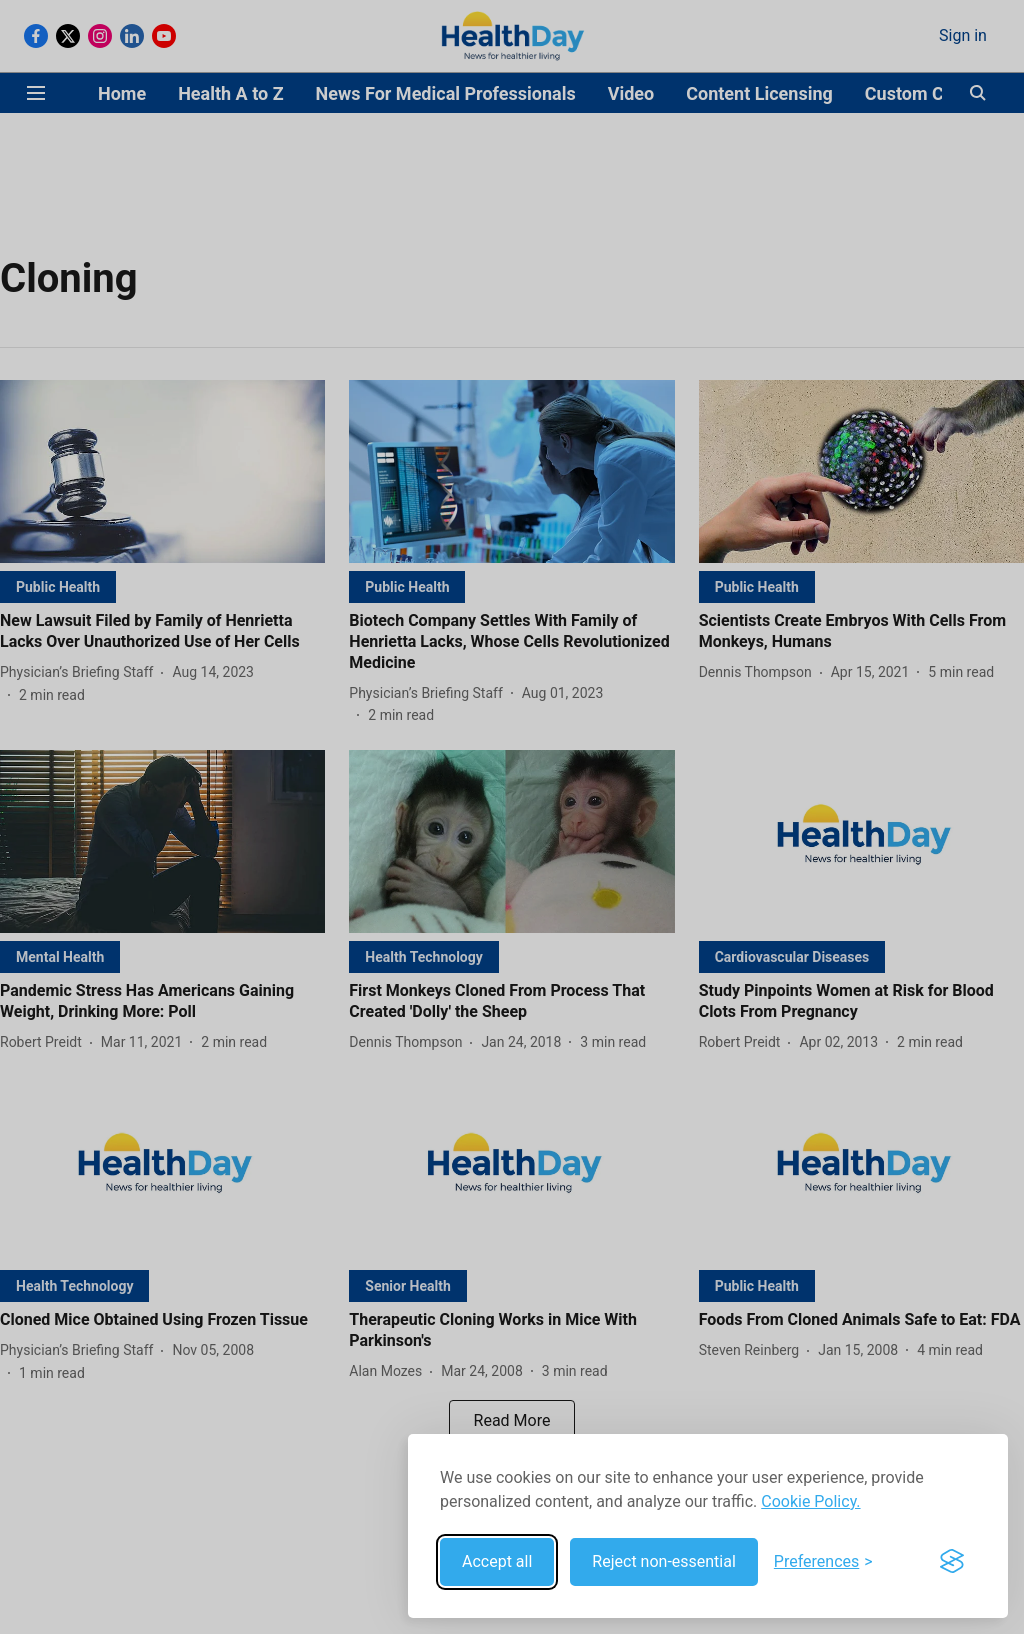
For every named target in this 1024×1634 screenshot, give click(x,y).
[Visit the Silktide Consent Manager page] (952, 1562)
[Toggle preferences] (823, 1562)
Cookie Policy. (810, 1501)
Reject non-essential (664, 1561)
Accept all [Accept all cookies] (497, 1561)
